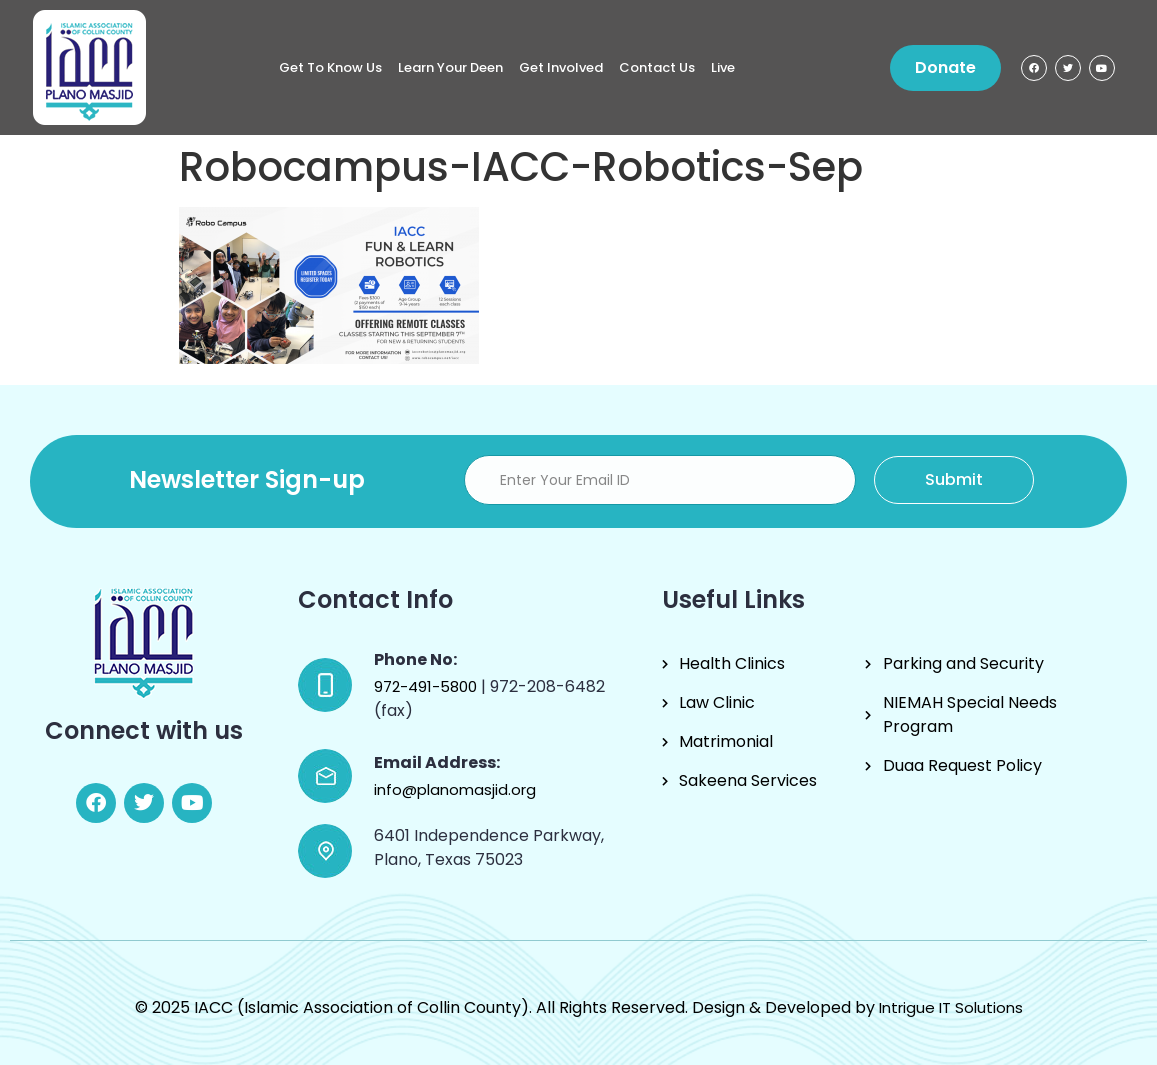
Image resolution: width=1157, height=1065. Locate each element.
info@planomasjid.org (455, 789)
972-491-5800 (427, 686)
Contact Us (657, 67)
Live (723, 67)
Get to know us (330, 67)
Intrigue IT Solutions (951, 1007)
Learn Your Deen (450, 67)
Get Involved (561, 67)
